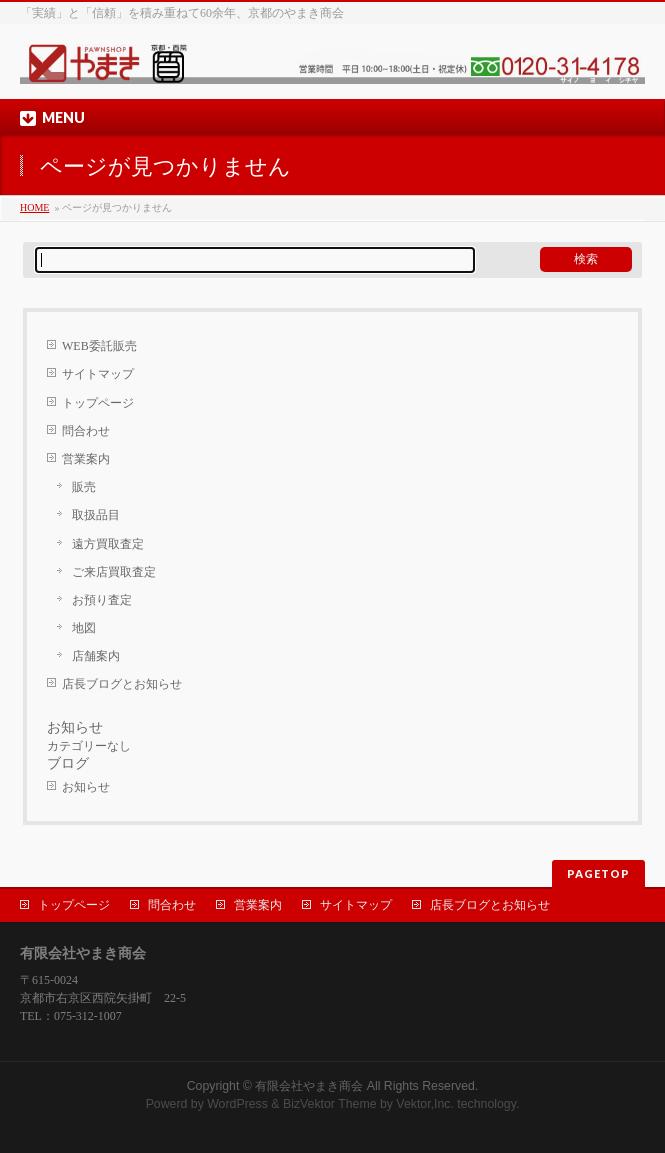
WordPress (237, 1104)
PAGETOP (598, 873)
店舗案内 (96, 656)
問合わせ (86, 431)
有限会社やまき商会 (309, 1086)
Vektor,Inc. (425, 1104)
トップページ (98, 403)
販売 (84, 487)
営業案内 (86, 459)
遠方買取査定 (108, 544)
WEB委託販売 (99, 346)
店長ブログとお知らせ (122, 684)
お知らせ (86, 787)
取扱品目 (96, 515)
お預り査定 (102, 600)
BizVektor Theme (330, 1104)
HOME (34, 207)
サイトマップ (98, 374)
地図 (84, 628)
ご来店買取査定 (114, 572)
